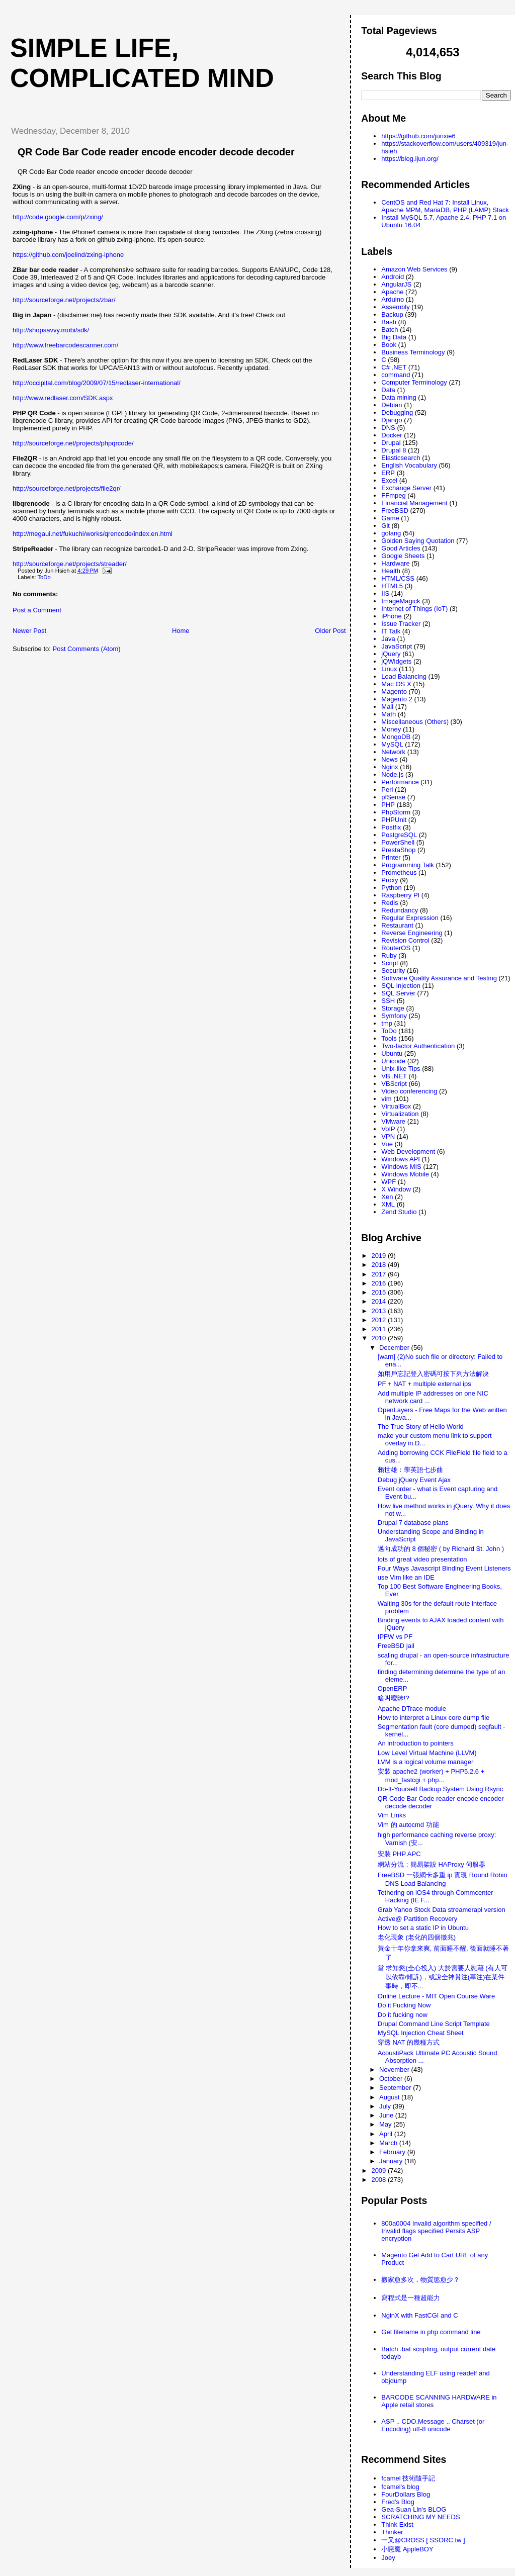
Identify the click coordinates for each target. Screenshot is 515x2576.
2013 (379, 1311)
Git (385, 525)
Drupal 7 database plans (413, 1522)
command (395, 375)
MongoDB (395, 737)
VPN (388, 1136)
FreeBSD (394, 510)
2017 (379, 1274)
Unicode (393, 1061)
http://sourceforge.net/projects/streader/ (70, 564)
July (386, 2106)
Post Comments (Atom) (87, 649)
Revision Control (405, 940)
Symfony (394, 1016)
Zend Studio (398, 1212)
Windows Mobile (405, 1174)
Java (388, 638)
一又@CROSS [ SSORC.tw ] (423, 2540)
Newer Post (29, 630)
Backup (392, 314)
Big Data (393, 337)
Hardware (395, 563)
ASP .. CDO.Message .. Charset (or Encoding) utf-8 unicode (432, 2425)
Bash (388, 322)
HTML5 (392, 586)
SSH (388, 1000)
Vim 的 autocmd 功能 (408, 1824)
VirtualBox (396, 1106)
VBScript (394, 1083)
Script (389, 963)
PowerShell (397, 842)
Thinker (392, 2532)
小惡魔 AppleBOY (407, 2549)
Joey (388, 2557)
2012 (379, 1320)
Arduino (392, 299)
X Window (396, 1189)
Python (391, 887)
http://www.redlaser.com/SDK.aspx (63, 398)
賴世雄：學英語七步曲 (410, 1470)
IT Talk (390, 631)
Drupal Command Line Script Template (434, 2024)
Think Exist (397, 2524)
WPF (388, 1181)
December (395, 1347)
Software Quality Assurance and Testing (439, 978)
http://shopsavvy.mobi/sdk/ (51, 330)
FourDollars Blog (405, 2494)
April (386, 2134)
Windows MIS (401, 1166)
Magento (394, 691)
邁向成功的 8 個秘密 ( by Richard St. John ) (441, 1548)
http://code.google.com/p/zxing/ (58, 217)
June (387, 2115)
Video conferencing (409, 1091)
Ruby (388, 955)
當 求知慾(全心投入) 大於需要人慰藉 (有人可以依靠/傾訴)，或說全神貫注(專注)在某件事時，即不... (442, 1977)
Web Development (408, 1151)
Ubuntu (391, 1053)
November (395, 2069)
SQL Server (398, 993)
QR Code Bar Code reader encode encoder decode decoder (156, 151)
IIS (385, 593)
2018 (379, 1264)
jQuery (390, 654)
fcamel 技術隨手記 (408, 2478)
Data (388, 390)
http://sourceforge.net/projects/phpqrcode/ (73, 443)
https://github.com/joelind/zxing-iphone (68, 254)
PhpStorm (395, 812)
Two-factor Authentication (418, 1046)
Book (388, 344)
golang (391, 533)
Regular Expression (409, 918)
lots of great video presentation (422, 1559)
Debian (391, 405)
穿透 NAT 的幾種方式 (409, 2042)
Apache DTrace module (412, 1708)
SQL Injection (400, 985)
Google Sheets (402, 556)
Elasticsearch (400, 458)
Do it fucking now (402, 2014)
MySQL (392, 744)
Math (388, 714)
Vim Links (392, 1815)
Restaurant (397, 925)
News (389, 759)
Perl (387, 789)
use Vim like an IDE (406, 1577)
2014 (379, 1301)
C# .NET (393, 367)
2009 (379, 2170)
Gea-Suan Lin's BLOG (413, 2509)
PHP (388, 804)
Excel (389, 480)
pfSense (393, 797)
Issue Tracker (400, 623)
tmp (386, 1023)
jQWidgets (396, 661)
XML (388, 1204)
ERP (388, 473)
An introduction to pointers (416, 1743)
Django (391, 420)
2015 (379, 1292)
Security (393, 970)
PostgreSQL (399, 835)
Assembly (395, 307)
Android (392, 277)
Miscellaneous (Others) (415, 721)
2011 (379, 1329)
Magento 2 (396, 699)
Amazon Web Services (414, 269)
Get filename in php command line (430, 2332)
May (386, 2124)
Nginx (389, 767)
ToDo (43, 577)
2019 (379, 1255)
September (396, 2087)
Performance (399, 782)
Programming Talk (407, 865)
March (389, 2143)
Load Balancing (403, 676)
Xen (387, 1197)
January (391, 2161)
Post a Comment (37, 610)
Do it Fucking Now (404, 2005)
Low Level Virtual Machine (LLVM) (427, 1753)
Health (390, 571)
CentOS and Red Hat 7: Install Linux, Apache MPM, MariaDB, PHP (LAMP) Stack (444, 206)
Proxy (389, 880)
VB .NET (394, 1076)
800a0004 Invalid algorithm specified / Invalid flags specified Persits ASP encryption (436, 2231)
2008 (379, 2179)
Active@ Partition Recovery (417, 1918)
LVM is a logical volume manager (426, 1762)
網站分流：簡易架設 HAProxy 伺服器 (432, 1864)
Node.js (392, 774)
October (391, 2078)
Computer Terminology (414, 382)
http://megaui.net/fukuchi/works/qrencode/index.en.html (93, 533)
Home (181, 630)
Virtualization (399, 1114)
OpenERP (392, 1688)
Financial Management (414, 503)
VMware (393, 1121)
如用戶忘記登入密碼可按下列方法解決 (433, 1373)
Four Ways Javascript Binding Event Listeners (444, 1568)
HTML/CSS (397, 578)
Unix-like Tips (400, 1068)
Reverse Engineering (411, 933)
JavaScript (396, 646)
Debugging (397, 412)
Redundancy (399, 910)
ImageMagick (400, 601)
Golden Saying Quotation (417, 540)
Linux (389, 669)
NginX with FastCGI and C (419, 2315)
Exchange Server (406, 488)
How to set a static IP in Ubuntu (423, 1927)
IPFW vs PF (395, 1636)
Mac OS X (396, 684)
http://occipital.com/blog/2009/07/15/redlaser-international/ (97, 383)
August (390, 2097)
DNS (388, 427)
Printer (390, 857)
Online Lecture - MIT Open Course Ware (436, 1996)
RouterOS (395, 948)
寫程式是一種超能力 (410, 2298)
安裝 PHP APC (399, 1854)
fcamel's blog (400, 2487)
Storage (392, 1008)
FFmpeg (393, 495)
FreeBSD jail (396, 1645)
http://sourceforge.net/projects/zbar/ (64, 300)
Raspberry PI (400, 895)
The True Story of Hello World (421, 1426)
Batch (389, 329)
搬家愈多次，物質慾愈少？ (420, 2279)
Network (393, 752)
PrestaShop (398, 850)
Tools (388, 1038)
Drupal (390, 442)
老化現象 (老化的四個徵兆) (417, 1937)
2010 (379, 1338)
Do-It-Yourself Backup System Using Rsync (440, 1789)
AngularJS (396, 284)
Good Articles (400, 548)
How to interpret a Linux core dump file (434, 1717)
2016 (379, 1283)
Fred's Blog (397, 2502)
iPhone (391, 616)
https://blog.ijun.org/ (409, 158)
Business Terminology (413, 352)
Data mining (398, 397)
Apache (392, 292)
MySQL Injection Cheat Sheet (421, 2033)
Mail (387, 706)
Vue (387, 1144)
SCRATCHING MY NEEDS (420, 2517)
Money (391, 729)
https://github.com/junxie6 (418, 136)
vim (386, 1098)
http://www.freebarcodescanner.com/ (65, 345)
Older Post (330, 630)
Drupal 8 (393, 450)
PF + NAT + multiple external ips (424, 1384)
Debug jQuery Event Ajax (414, 1480)
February (393, 2152)
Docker (391, 435)
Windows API (400, 1159)
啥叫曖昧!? (393, 1698)
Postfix (391, 827)
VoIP (388, 1129)
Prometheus (398, 872)
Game (390, 518)
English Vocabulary (409, 465)
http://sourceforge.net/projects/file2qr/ (67, 488)
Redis (389, 902)
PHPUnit (393, 819)
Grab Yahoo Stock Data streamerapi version (441, 1909)
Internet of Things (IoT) (414, 608)
